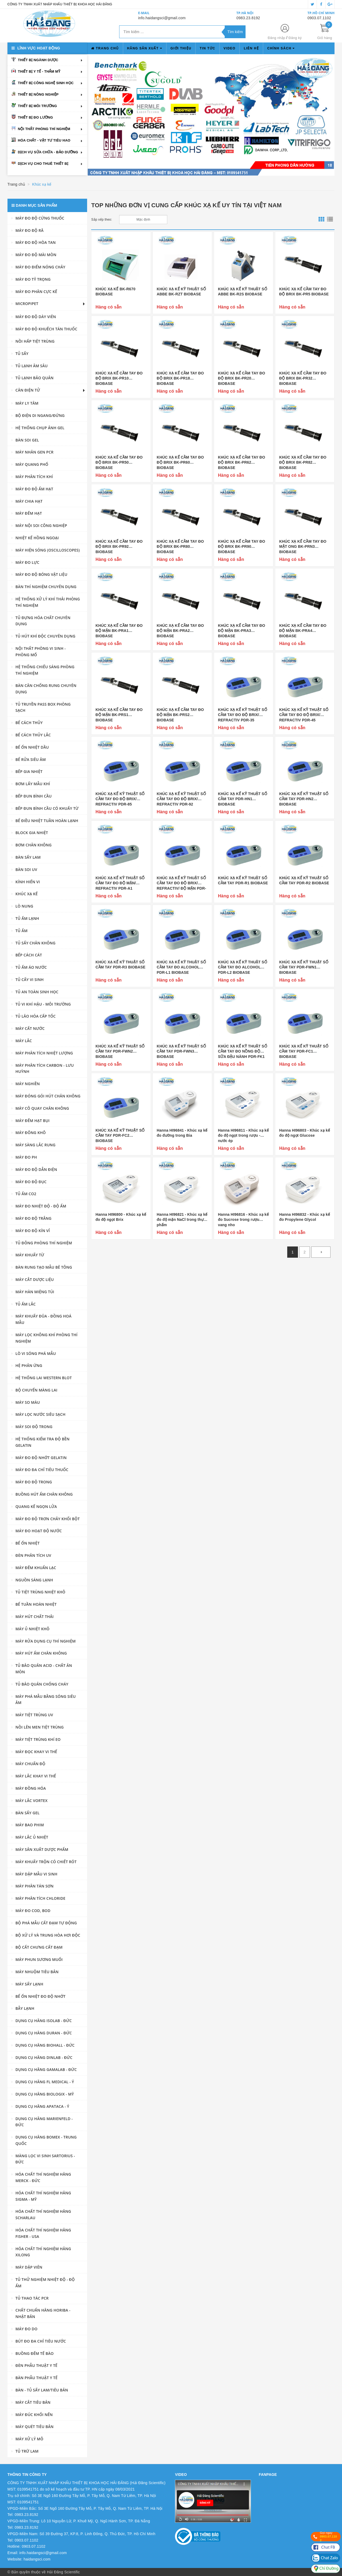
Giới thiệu (180, 48)
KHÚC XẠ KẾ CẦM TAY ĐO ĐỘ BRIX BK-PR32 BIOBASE (302, 378)
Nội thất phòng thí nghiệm (44, 129)
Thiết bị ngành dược (38, 60)
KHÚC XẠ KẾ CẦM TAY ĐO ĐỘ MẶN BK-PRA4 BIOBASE (302, 630)
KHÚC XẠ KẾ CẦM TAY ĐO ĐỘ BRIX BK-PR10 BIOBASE (118, 378)
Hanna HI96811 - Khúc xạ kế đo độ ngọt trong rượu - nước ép (243, 1135)
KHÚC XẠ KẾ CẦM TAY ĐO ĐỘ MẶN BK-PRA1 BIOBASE (118, 630)
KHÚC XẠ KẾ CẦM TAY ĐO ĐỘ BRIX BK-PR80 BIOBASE (180, 546)
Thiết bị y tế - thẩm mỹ (39, 71)
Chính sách (281, 48)
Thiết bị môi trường (37, 106)
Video (230, 48)
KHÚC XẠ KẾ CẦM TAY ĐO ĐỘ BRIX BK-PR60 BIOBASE (180, 462)
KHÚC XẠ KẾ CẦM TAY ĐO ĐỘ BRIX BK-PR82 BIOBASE (302, 462)
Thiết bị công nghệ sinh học (46, 83)
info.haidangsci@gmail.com (162, 18)
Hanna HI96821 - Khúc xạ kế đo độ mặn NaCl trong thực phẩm (182, 1219)
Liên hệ (251, 48)
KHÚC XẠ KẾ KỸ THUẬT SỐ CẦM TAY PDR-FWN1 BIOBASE (303, 967)
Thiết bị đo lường (35, 117)
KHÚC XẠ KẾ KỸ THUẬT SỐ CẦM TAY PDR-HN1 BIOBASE (242, 799)
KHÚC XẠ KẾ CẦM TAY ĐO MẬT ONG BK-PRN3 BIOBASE (302, 546)
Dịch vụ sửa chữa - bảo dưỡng (48, 152)
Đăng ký (295, 38)
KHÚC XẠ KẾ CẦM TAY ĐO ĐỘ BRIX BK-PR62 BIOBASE (241, 462)
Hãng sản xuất (144, 48)
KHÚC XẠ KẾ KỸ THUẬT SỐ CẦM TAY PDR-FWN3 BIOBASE (181, 1051)
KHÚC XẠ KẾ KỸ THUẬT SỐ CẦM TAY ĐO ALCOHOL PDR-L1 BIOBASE (181, 967)
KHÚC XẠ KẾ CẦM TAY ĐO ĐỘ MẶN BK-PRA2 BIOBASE (180, 630)
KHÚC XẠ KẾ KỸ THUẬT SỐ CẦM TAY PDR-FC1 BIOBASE (303, 1051)
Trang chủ (105, 48)
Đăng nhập (276, 38)
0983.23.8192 (248, 18)
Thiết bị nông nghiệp (38, 94)
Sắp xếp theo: (101, 219)
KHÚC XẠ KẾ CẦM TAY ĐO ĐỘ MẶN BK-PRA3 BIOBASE (241, 630)
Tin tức (207, 48)
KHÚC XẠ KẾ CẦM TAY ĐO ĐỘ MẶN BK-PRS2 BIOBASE (180, 714)
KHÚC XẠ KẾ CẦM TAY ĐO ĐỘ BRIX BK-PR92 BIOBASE (118, 546)
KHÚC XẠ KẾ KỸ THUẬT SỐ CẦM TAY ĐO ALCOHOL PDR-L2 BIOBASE (242, 967)
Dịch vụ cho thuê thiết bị (43, 164)
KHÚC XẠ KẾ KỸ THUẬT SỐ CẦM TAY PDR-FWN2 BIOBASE (120, 1051)
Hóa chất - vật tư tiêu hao (44, 140)
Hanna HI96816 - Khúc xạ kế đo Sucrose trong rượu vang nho (243, 1219)
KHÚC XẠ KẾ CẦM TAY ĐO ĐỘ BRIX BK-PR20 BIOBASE (241, 378)
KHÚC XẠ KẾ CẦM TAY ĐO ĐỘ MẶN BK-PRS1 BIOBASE (118, 714)
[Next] (321, 1252)
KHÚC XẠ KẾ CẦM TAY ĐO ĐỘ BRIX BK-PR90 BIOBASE (241, 546)
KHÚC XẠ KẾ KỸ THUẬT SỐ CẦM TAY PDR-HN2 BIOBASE (303, 799)
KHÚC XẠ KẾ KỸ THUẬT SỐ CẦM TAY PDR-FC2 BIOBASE (120, 1135)
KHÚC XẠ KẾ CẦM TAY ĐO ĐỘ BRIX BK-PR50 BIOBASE (118, 462)
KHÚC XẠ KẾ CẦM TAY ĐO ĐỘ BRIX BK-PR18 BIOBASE (180, 378)
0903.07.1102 (319, 18)
